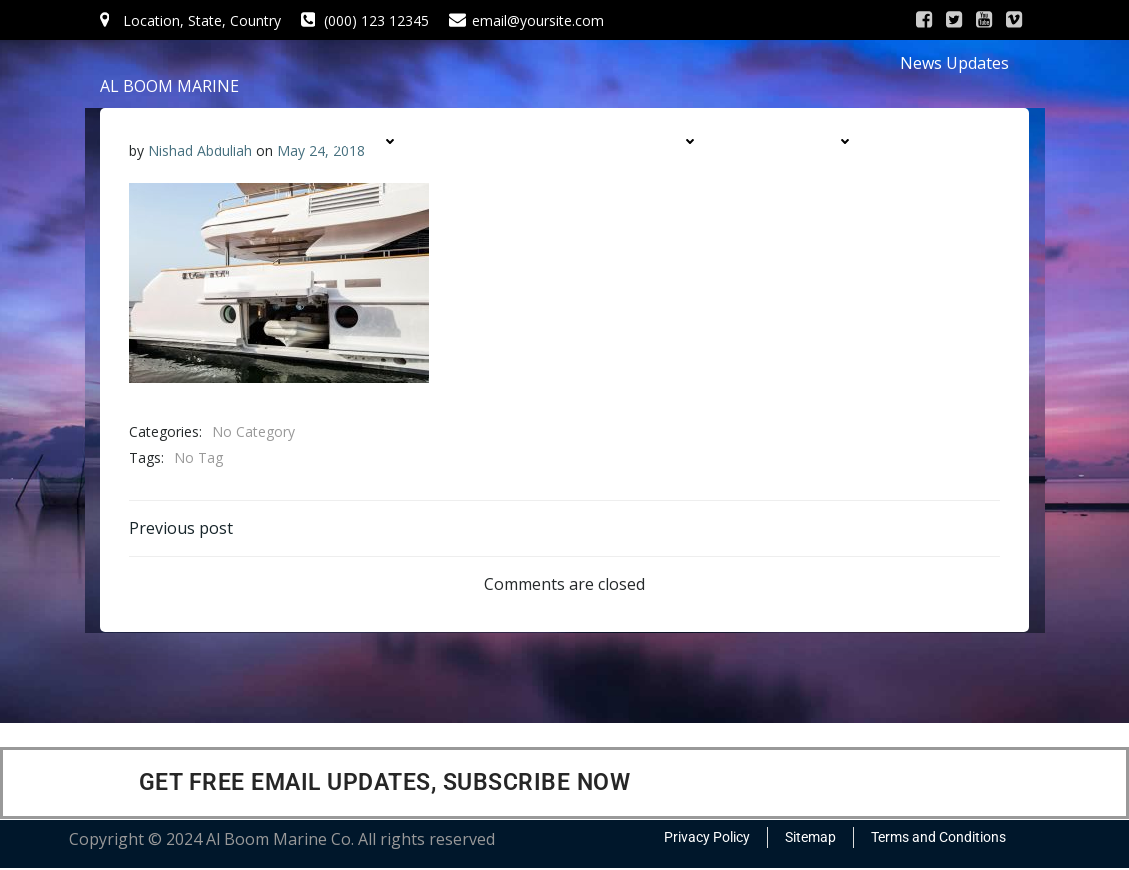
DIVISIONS (811, 141)
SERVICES (503, 141)
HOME (220, 141)
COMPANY (356, 141)
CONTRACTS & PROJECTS (598, 180)
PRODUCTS (653, 141)
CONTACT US (805, 180)
